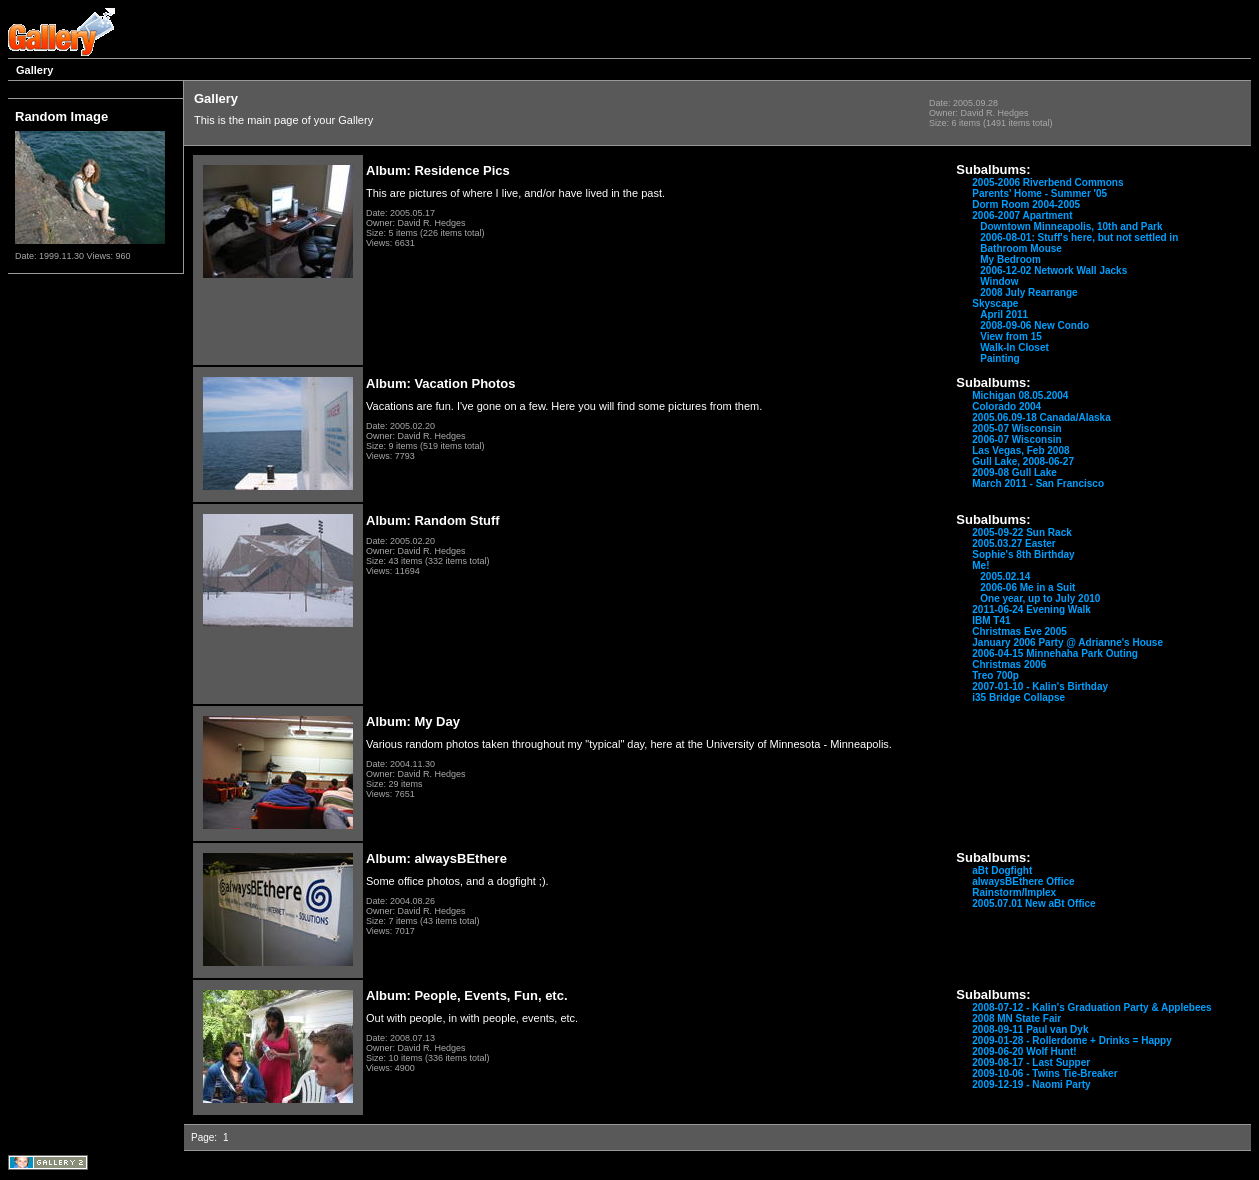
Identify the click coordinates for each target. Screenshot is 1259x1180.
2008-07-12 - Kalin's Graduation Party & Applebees (1091, 1007)
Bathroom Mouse (1021, 248)
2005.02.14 (1005, 576)
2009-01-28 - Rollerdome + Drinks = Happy (1072, 1040)
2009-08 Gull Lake (1014, 472)
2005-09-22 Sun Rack (1022, 532)
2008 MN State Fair (1016, 1018)
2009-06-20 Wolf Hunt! (1024, 1051)
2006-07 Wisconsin (1016, 439)
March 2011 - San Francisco (1038, 483)
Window (999, 281)
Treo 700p (995, 675)
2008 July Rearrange (1028, 292)
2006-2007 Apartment (1022, 215)
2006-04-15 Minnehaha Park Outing (1055, 653)
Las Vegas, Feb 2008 (1020, 450)
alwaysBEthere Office (1023, 881)
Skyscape (995, 303)
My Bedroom (1010, 259)
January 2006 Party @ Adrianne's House (1067, 642)
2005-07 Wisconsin (1016, 428)
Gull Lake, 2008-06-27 (1023, 461)
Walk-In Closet (1014, 347)
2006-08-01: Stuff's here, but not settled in (1079, 237)
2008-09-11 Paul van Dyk (1030, 1029)
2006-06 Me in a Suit (1027, 587)
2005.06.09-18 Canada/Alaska (1041, 417)
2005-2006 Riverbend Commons (1047, 182)
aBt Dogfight (1002, 870)
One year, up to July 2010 (1040, 598)
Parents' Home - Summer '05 (1039, 193)
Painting (999, 358)
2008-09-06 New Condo (1034, 325)
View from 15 (1011, 336)
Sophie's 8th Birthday (1023, 554)
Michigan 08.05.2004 (1020, 395)
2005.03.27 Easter (1013, 543)
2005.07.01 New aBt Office (1033, 903)
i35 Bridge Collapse (1018, 697)
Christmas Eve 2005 (1019, 631)
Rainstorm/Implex (1014, 892)
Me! (980, 565)
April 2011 (1004, 314)
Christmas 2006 (1009, 664)
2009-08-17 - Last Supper (1031, 1062)
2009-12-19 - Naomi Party (1031, 1084)
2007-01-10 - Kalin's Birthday (1040, 686)
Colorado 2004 (1006, 406)
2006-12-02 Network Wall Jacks (1053, 270)
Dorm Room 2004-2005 (1026, 204)
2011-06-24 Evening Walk (1031, 609)
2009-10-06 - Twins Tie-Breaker (1044, 1073)
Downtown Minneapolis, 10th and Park (1071, 226)
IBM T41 (991, 620)
